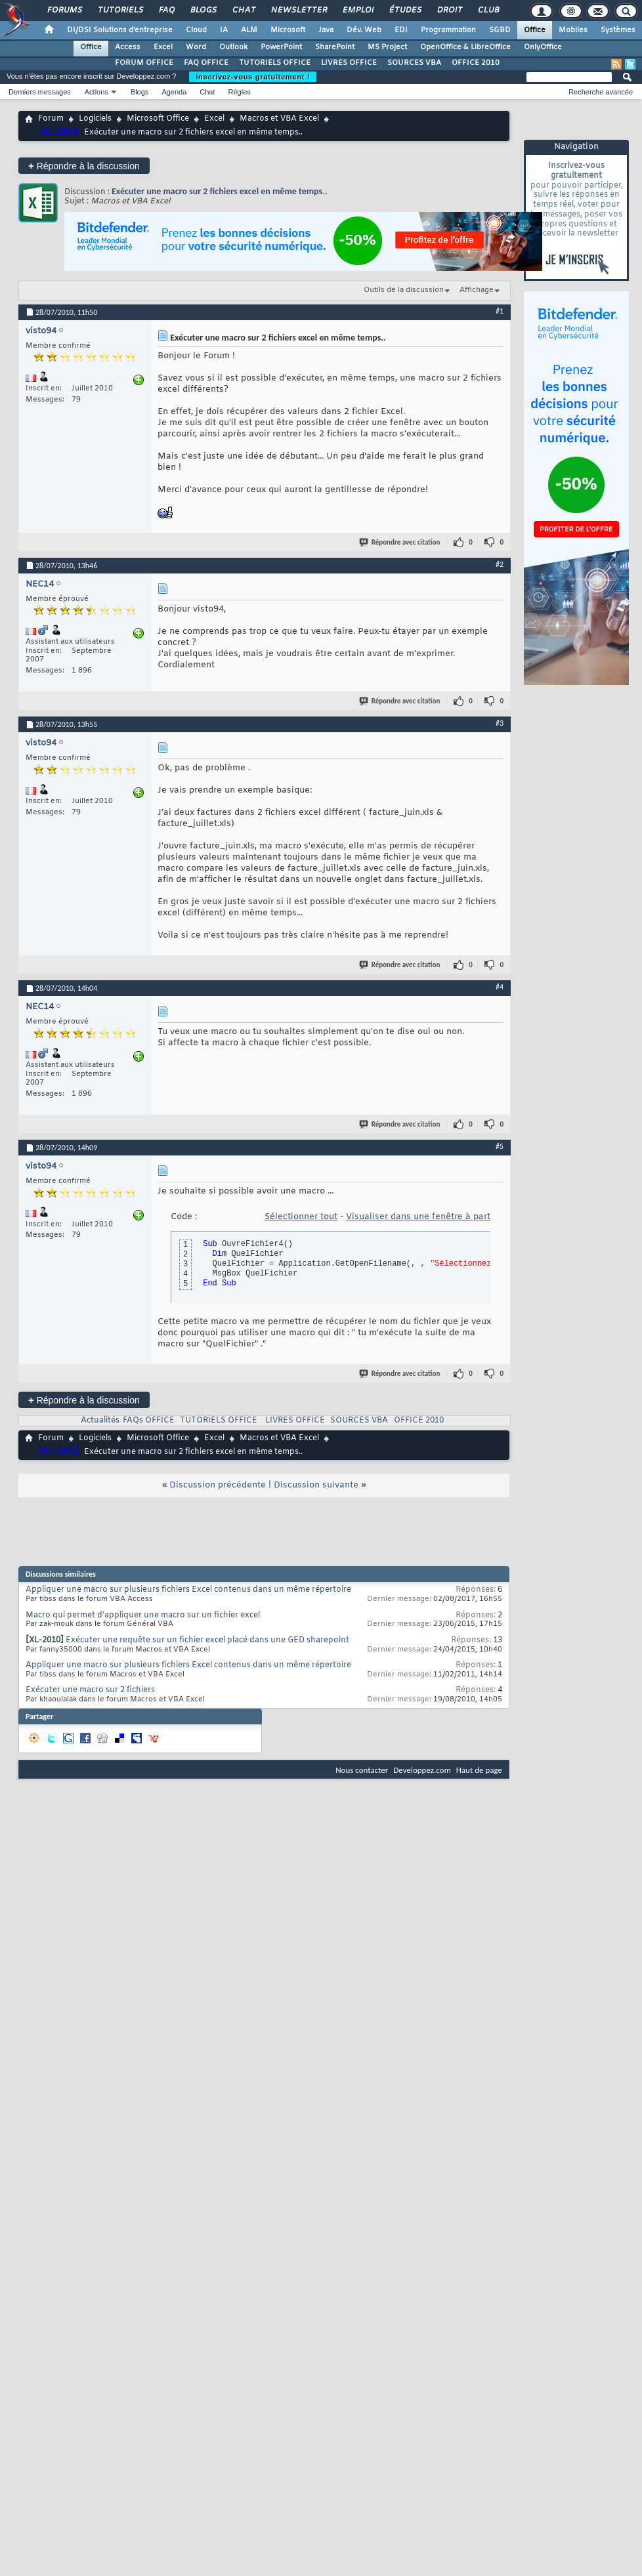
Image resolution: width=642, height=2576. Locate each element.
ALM (249, 30)
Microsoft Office (158, 119)
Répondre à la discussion (84, 165)
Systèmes (618, 30)
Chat (243, 10)
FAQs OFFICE (149, 1420)
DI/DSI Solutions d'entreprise (120, 30)
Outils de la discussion (404, 290)
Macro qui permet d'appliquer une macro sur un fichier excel (143, 1615)
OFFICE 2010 (476, 63)
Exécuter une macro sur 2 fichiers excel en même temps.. (220, 191)
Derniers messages (40, 92)
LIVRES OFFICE (349, 63)
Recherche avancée (600, 92)
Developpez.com (422, 1770)
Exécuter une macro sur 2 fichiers (90, 1690)
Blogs (202, 10)
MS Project (387, 47)
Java (325, 30)
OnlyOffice (543, 47)
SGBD (500, 30)
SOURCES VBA (414, 63)
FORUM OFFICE (144, 63)
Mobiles (573, 30)
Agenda (173, 92)
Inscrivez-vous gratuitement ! (253, 77)
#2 (499, 564)
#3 (499, 723)
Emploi (357, 10)
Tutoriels (120, 10)
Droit (449, 10)
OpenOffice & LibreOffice (465, 47)
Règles (239, 92)
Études (404, 10)
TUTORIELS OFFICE (274, 63)
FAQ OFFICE (206, 63)
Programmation (448, 30)
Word (196, 47)
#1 (499, 311)
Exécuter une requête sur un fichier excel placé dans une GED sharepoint (207, 1640)
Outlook (233, 47)
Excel (163, 47)
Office (535, 30)
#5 (499, 1146)
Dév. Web (364, 30)
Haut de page (479, 1770)
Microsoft (287, 30)
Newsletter (298, 10)
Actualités (100, 1420)
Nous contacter (361, 1770)
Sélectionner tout (301, 1216)
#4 (499, 986)
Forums (64, 10)
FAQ (166, 10)
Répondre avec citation (400, 542)
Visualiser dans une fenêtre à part (418, 1216)
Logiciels (95, 119)
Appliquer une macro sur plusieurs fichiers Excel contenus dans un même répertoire (188, 1590)
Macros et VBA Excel (279, 119)
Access (127, 47)
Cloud (196, 30)
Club (488, 10)
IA (224, 30)
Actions (96, 92)
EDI (401, 30)
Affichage (477, 290)
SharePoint (334, 47)
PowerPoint (281, 47)
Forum (51, 119)
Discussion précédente (217, 1485)
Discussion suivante (316, 1485)
